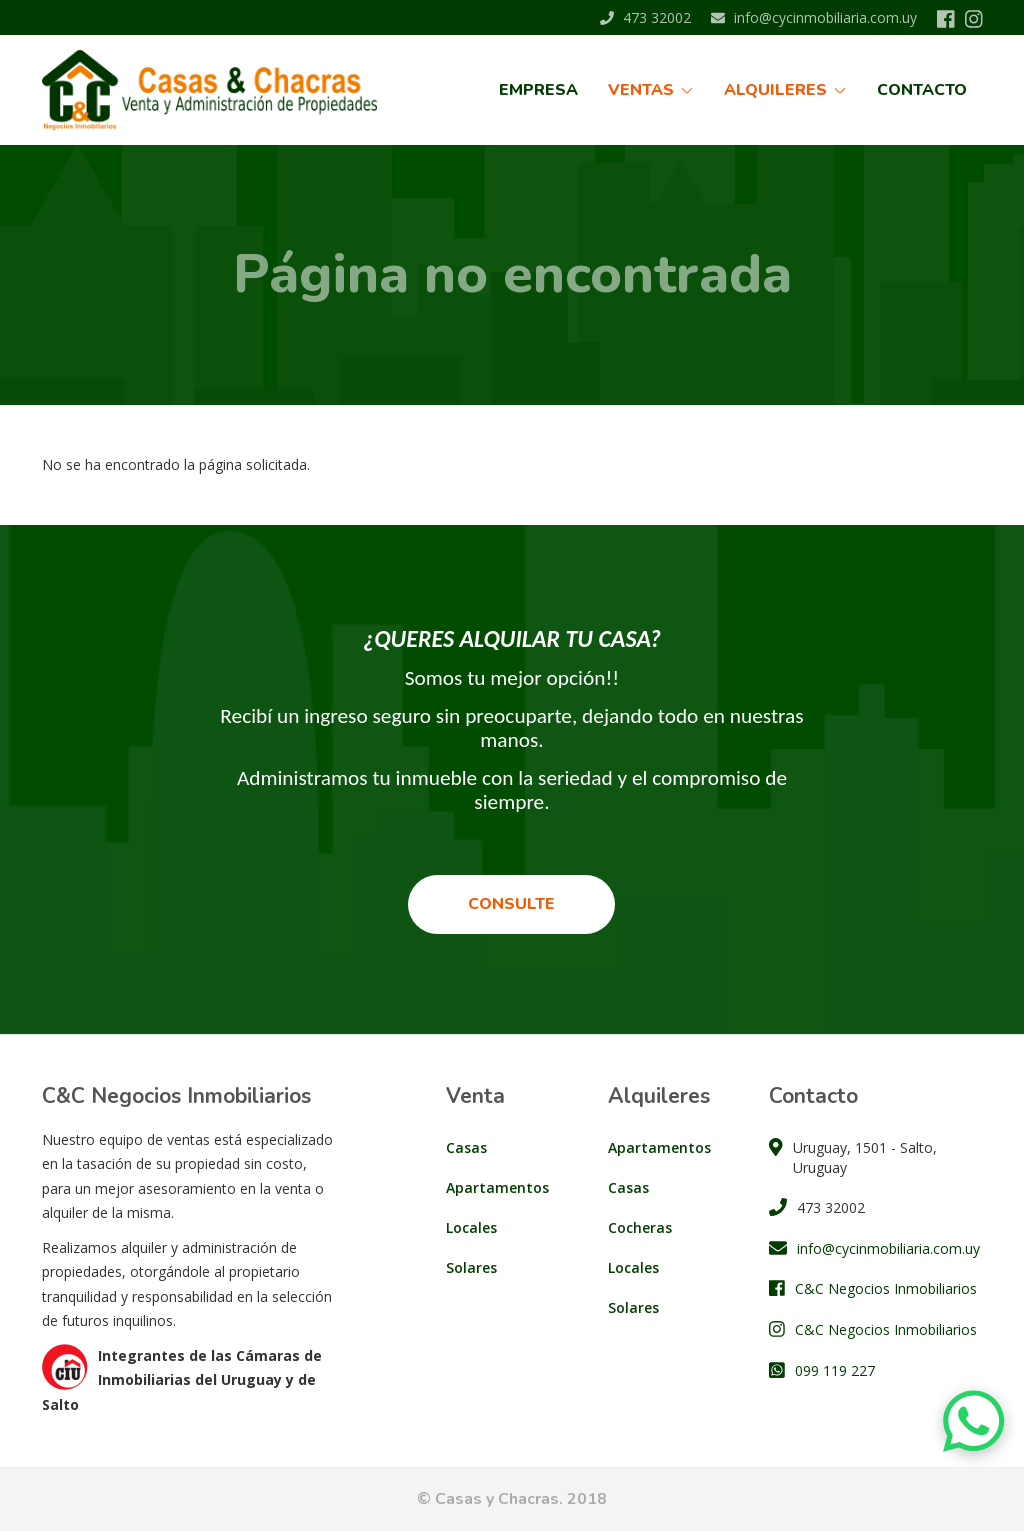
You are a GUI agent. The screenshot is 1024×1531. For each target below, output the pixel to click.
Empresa (538, 90)
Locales (471, 1227)
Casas (466, 1147)
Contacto (922, 90)
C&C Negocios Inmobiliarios (886, 1288)
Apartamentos (497, 1187)
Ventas (651, 90)
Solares (471, 1267)
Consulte (511, 904)
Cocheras (640, 1227)
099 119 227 (835, 1370)
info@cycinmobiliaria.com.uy (814, 17)
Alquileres (785, 90)
